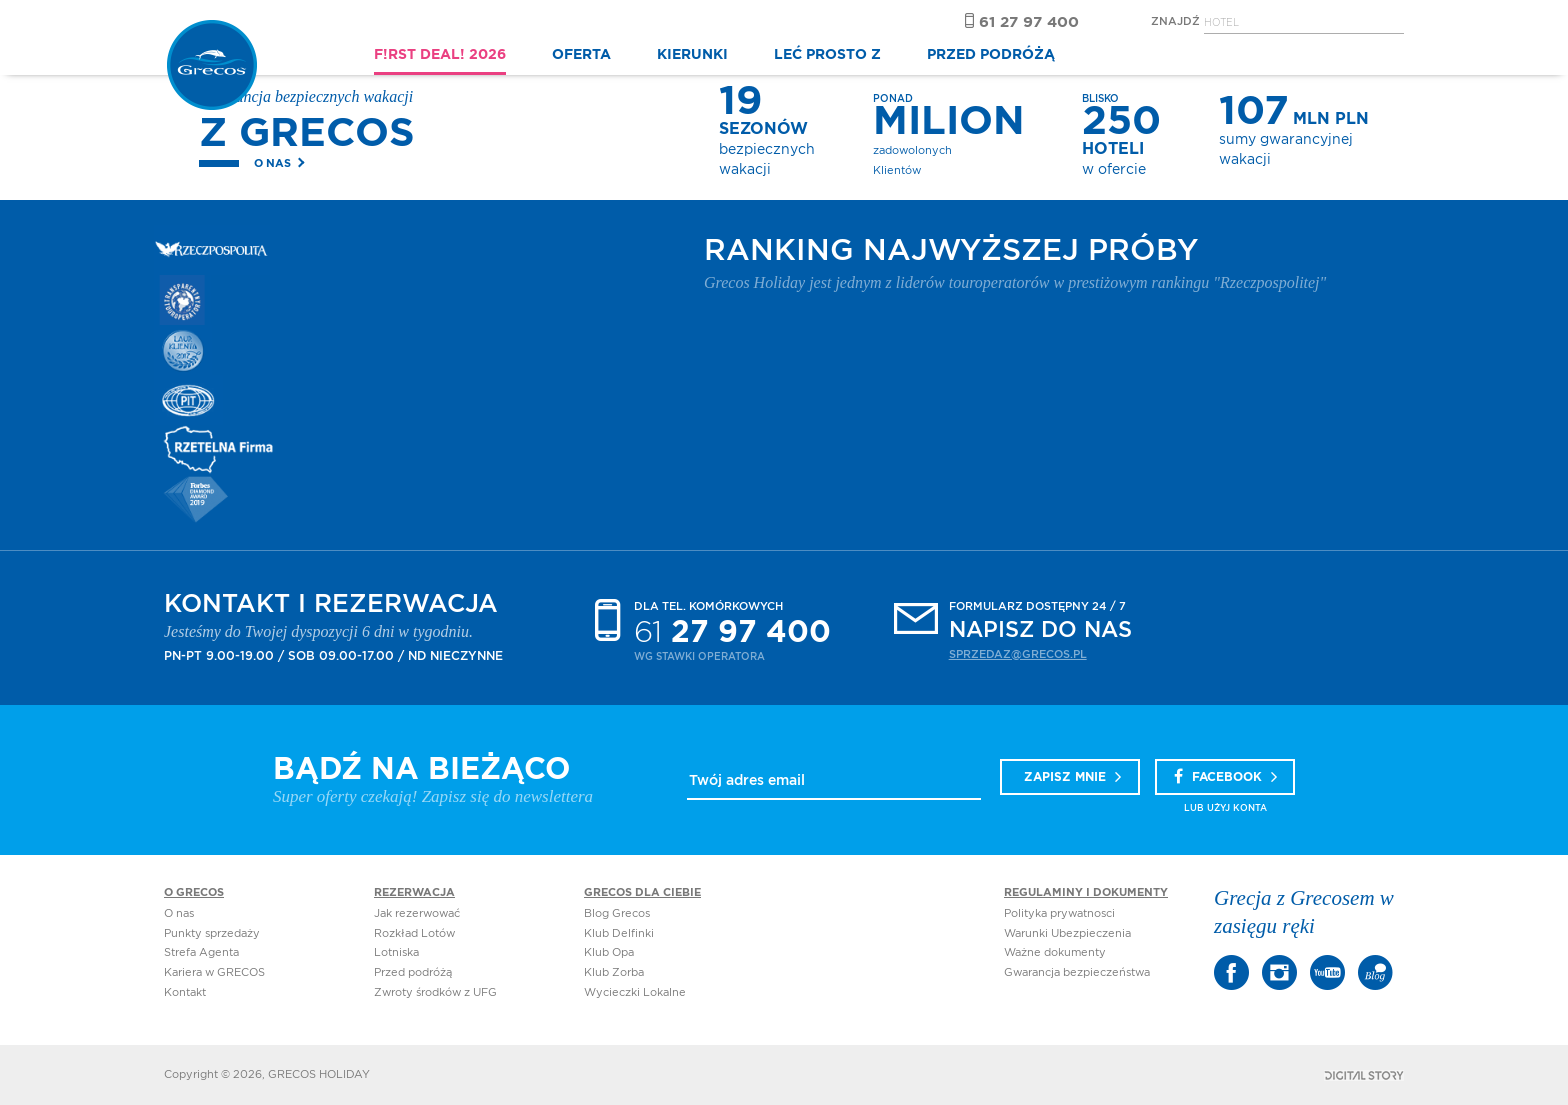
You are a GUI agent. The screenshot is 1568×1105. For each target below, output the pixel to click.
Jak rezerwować (417, 913)
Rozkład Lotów (414, 933)
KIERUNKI (692, 55)
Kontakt (185, 992)
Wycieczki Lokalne (635, 992)
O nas (272, 163)
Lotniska (396, 952)
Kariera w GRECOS (214, 972)
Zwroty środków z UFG (435, 992)
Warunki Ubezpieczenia (1067, 933)
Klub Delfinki (619, 933)
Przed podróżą (413, 972)
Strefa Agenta (201, 952)
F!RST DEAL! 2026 (440, 55)
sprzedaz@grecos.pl (1018, 654)
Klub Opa (609, 952)
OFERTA (581, 55)
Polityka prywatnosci (1059, 913)
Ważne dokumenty (1055, 952)
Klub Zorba (614, 972)
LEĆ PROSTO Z (827, 55)
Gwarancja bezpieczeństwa (1077, 972)
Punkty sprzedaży (212, 933)
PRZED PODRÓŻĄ (991, 55)
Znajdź (1175, 21)
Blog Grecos (617, 913)
